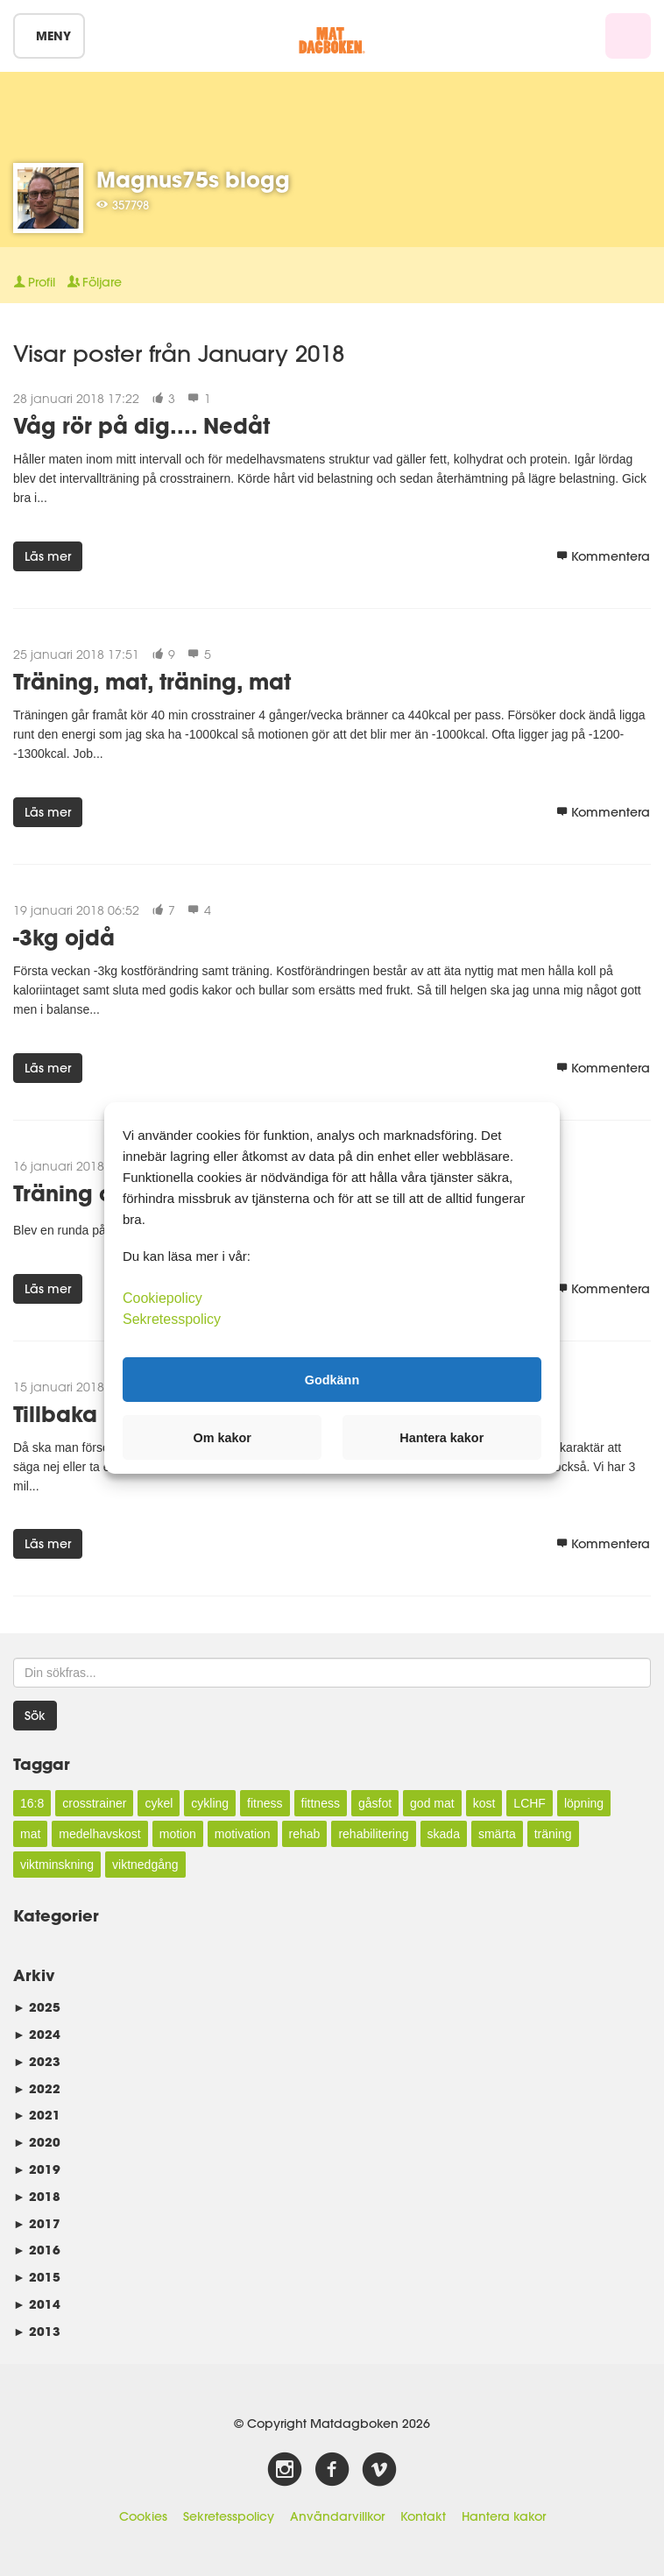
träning (553, 1834)
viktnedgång (145, 1865)
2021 (36, 2114)
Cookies (143, 2516)
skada (443, 1834)
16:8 (32, 1803)
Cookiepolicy (162, 1298)
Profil (34, 282)
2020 (36, 2142)
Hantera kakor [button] (441, 1438)
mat (30, 1834)
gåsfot (375, 1803)
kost (484, 1803)
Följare (94, 282)
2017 (36, 2223)
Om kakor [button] (222, 1438)
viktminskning (57, 1865)
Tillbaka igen (82, 1413)
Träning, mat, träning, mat (152, 681)
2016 (36, 2249)
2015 (36, 2276)
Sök (35, 1715)
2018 (36, 2196)
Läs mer (48, 556)
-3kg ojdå (64, 937)
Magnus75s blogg (193, 179)
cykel (159, 1803)
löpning (584, 1803)
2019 (36, 2169)
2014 (36, 2304)
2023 (36, 2061)
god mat (432, 1803)
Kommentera (603, 556)
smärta (497, 1834)
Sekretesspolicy (228, 2516)
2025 (36, 2007)
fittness (320, 1803)
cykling (210, 1803)
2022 (36, 2088)
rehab (305, 1834)
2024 (36, 2034)
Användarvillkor (337, 2516)
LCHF (529, 1803)
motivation (243, 1834)
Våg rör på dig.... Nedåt (141, 425)
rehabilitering (373, 1834)
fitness (264, 1803)
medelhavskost (99, 1834)
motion (177, 1834)
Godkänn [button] (332, 1379)
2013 (36, 2331)
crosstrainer (94, 1803)
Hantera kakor (504, 2516)
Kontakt (423, 2516)
